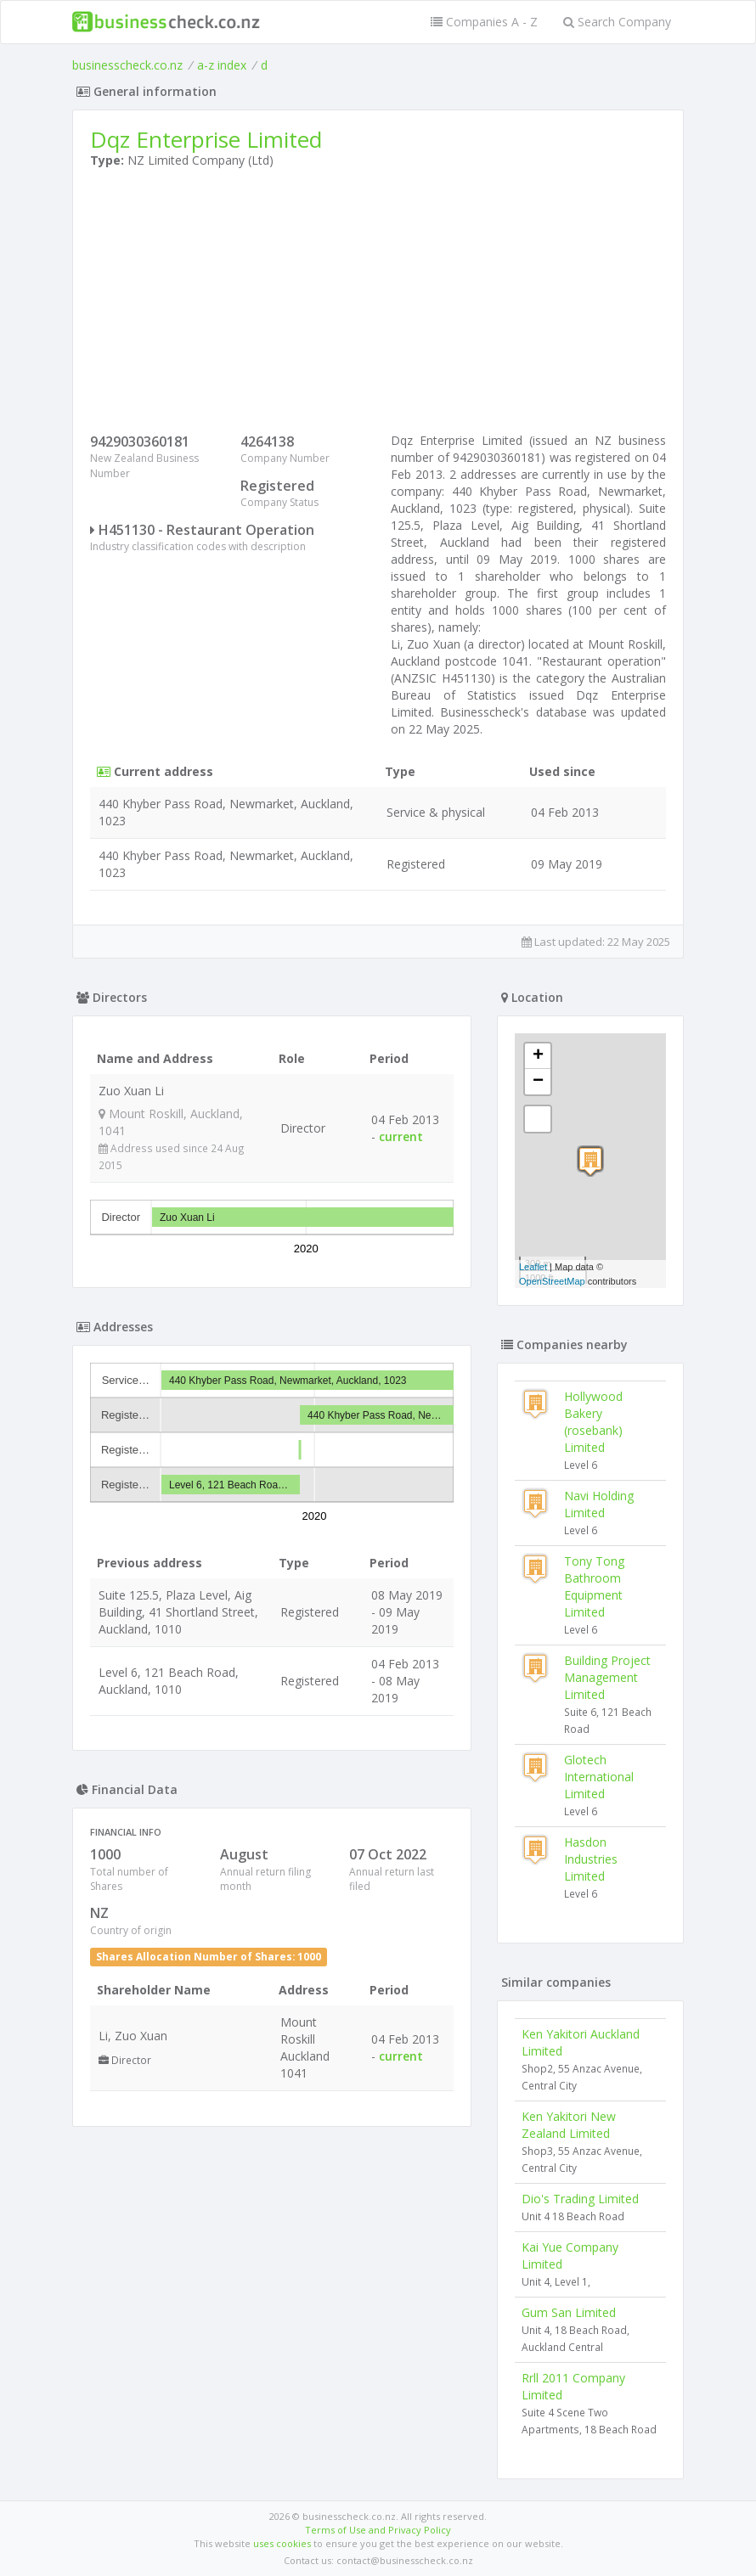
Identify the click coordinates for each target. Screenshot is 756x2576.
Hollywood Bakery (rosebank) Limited (593, 1421)
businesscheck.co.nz (127, 65)
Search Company (617, 22)
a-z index (221, 65)
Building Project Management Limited (607, 1677)
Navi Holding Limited (599, 1504)
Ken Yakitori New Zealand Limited (569, 2124)
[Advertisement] (378, 305)
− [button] (538, 1081)
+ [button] (538, 1056)
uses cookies (282, 2543)
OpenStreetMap (552, 1281)
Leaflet (533, 1267)
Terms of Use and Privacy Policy (378, 2529)
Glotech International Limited (599, 1777)
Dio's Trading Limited (580, 2199)
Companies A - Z (484, 22)
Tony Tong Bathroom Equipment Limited (594, 1586)
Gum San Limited (569, 2312)
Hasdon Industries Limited (591, 1859)
